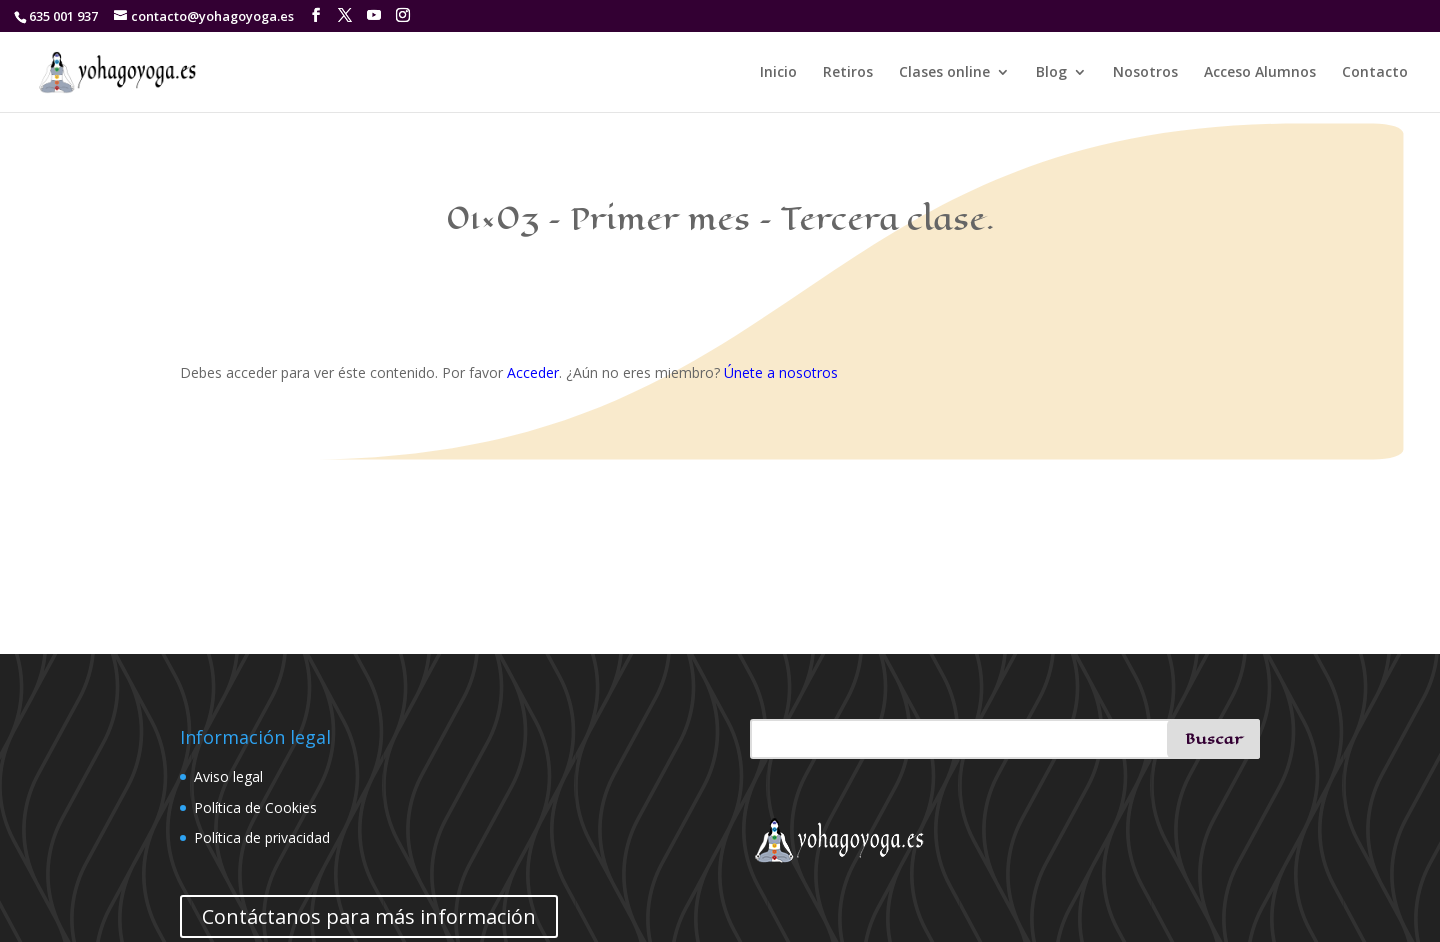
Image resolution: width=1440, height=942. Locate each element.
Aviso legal (228, 776)
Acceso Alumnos (1260, 73)
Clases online (944, 73)
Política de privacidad (262, 837)
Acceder (533, 372)
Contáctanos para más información (369, 916)
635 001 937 (63, 16)
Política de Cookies (255, 807)
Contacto (1375, 73)
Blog (1051, 73)
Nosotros (1145, 73)
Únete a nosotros (781, 372)
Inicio (778, 73)
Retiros (848, 73)
